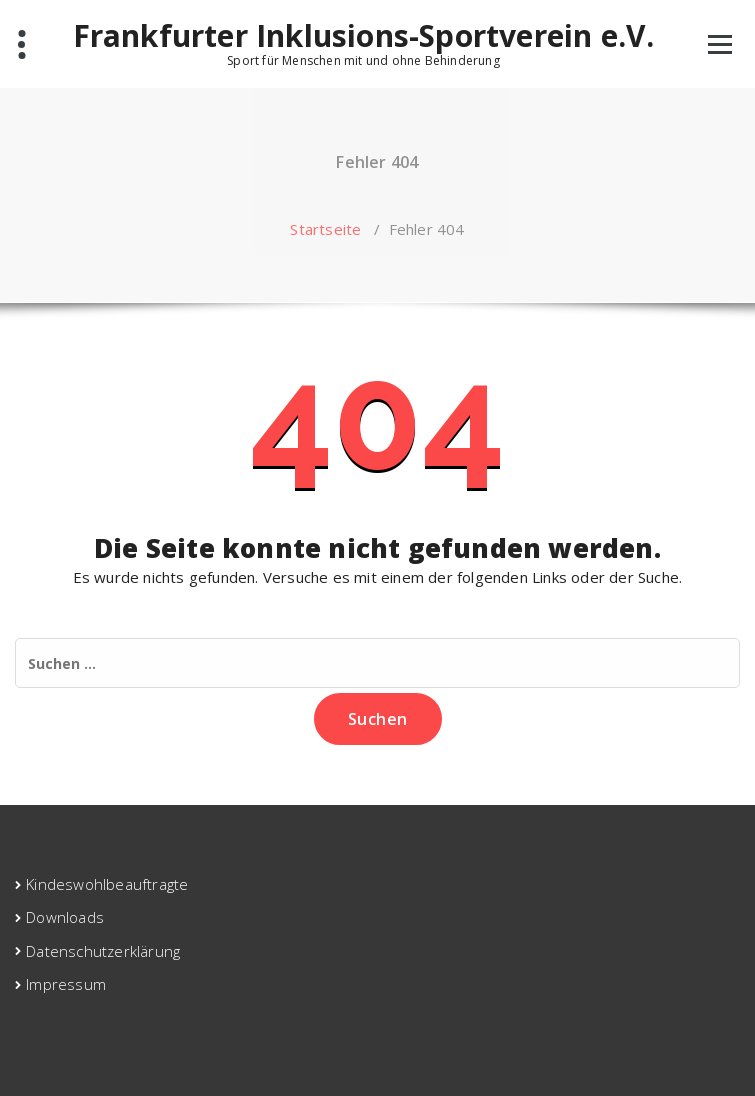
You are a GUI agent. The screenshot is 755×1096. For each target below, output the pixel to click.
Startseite (325, 229)
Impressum (66, 984)
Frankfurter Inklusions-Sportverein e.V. (364, 36)
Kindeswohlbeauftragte (107, 884)
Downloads (65, 917)
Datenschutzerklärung (103, 951)
